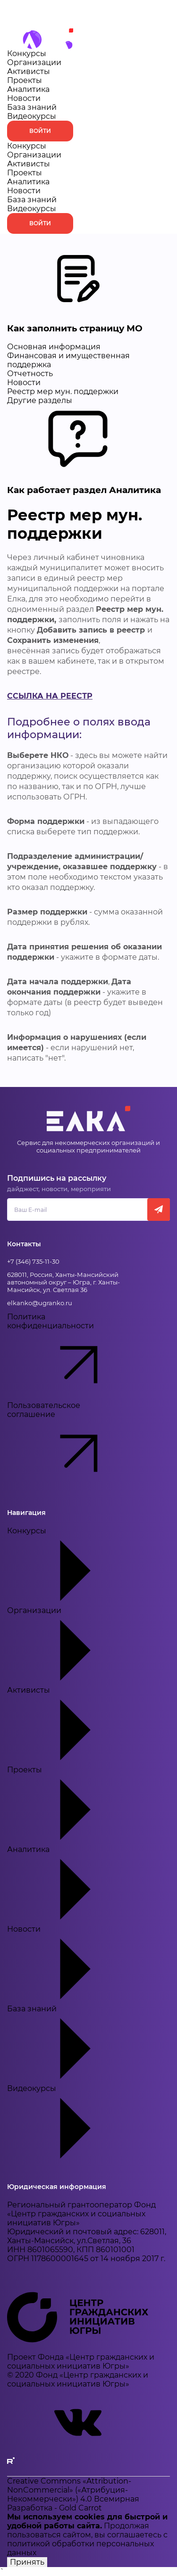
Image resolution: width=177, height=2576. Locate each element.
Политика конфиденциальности (68, 1356)
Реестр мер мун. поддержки (62, 391)
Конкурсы (26, 53)
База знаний (32, 107)
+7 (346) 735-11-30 (33, 1261)
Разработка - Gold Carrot (54, 2507)
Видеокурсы (31, 116)
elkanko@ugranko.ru (39, 1303)
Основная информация (54, 346)
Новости (24, 98)
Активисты (28, 71)
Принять (27, 2562)
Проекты (24, 80)
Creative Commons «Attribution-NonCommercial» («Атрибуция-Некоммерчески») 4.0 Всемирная (73, 2490)
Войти (40, 130)
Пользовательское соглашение (68, 1445)
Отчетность (30, 373)
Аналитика (28, 89)
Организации (34, 62)
